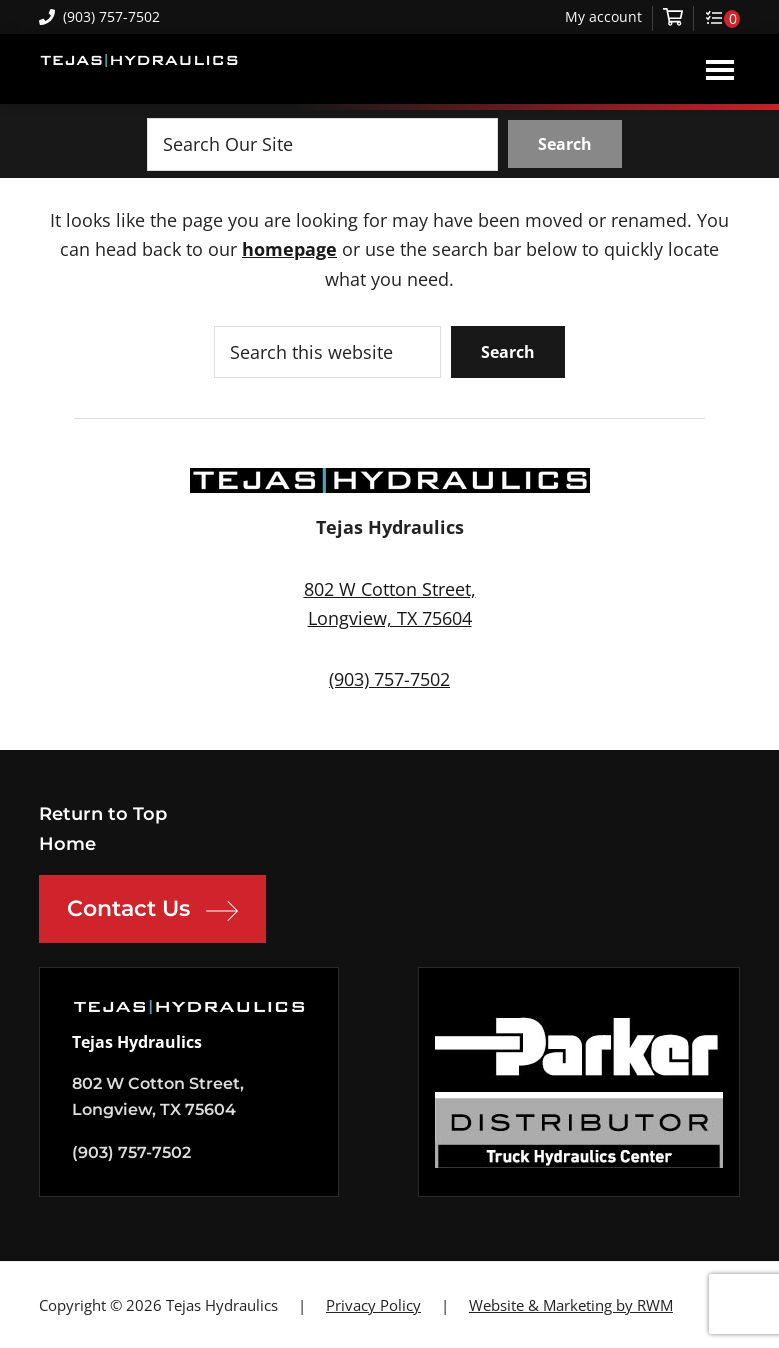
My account (603, 17)
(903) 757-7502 (99, 16)
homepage (289, 249)
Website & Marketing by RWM (571, 1305)
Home (67, 844)
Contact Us (152, 911)
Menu (720, 69)
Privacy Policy (373, 1305)
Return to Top (103, 814)
